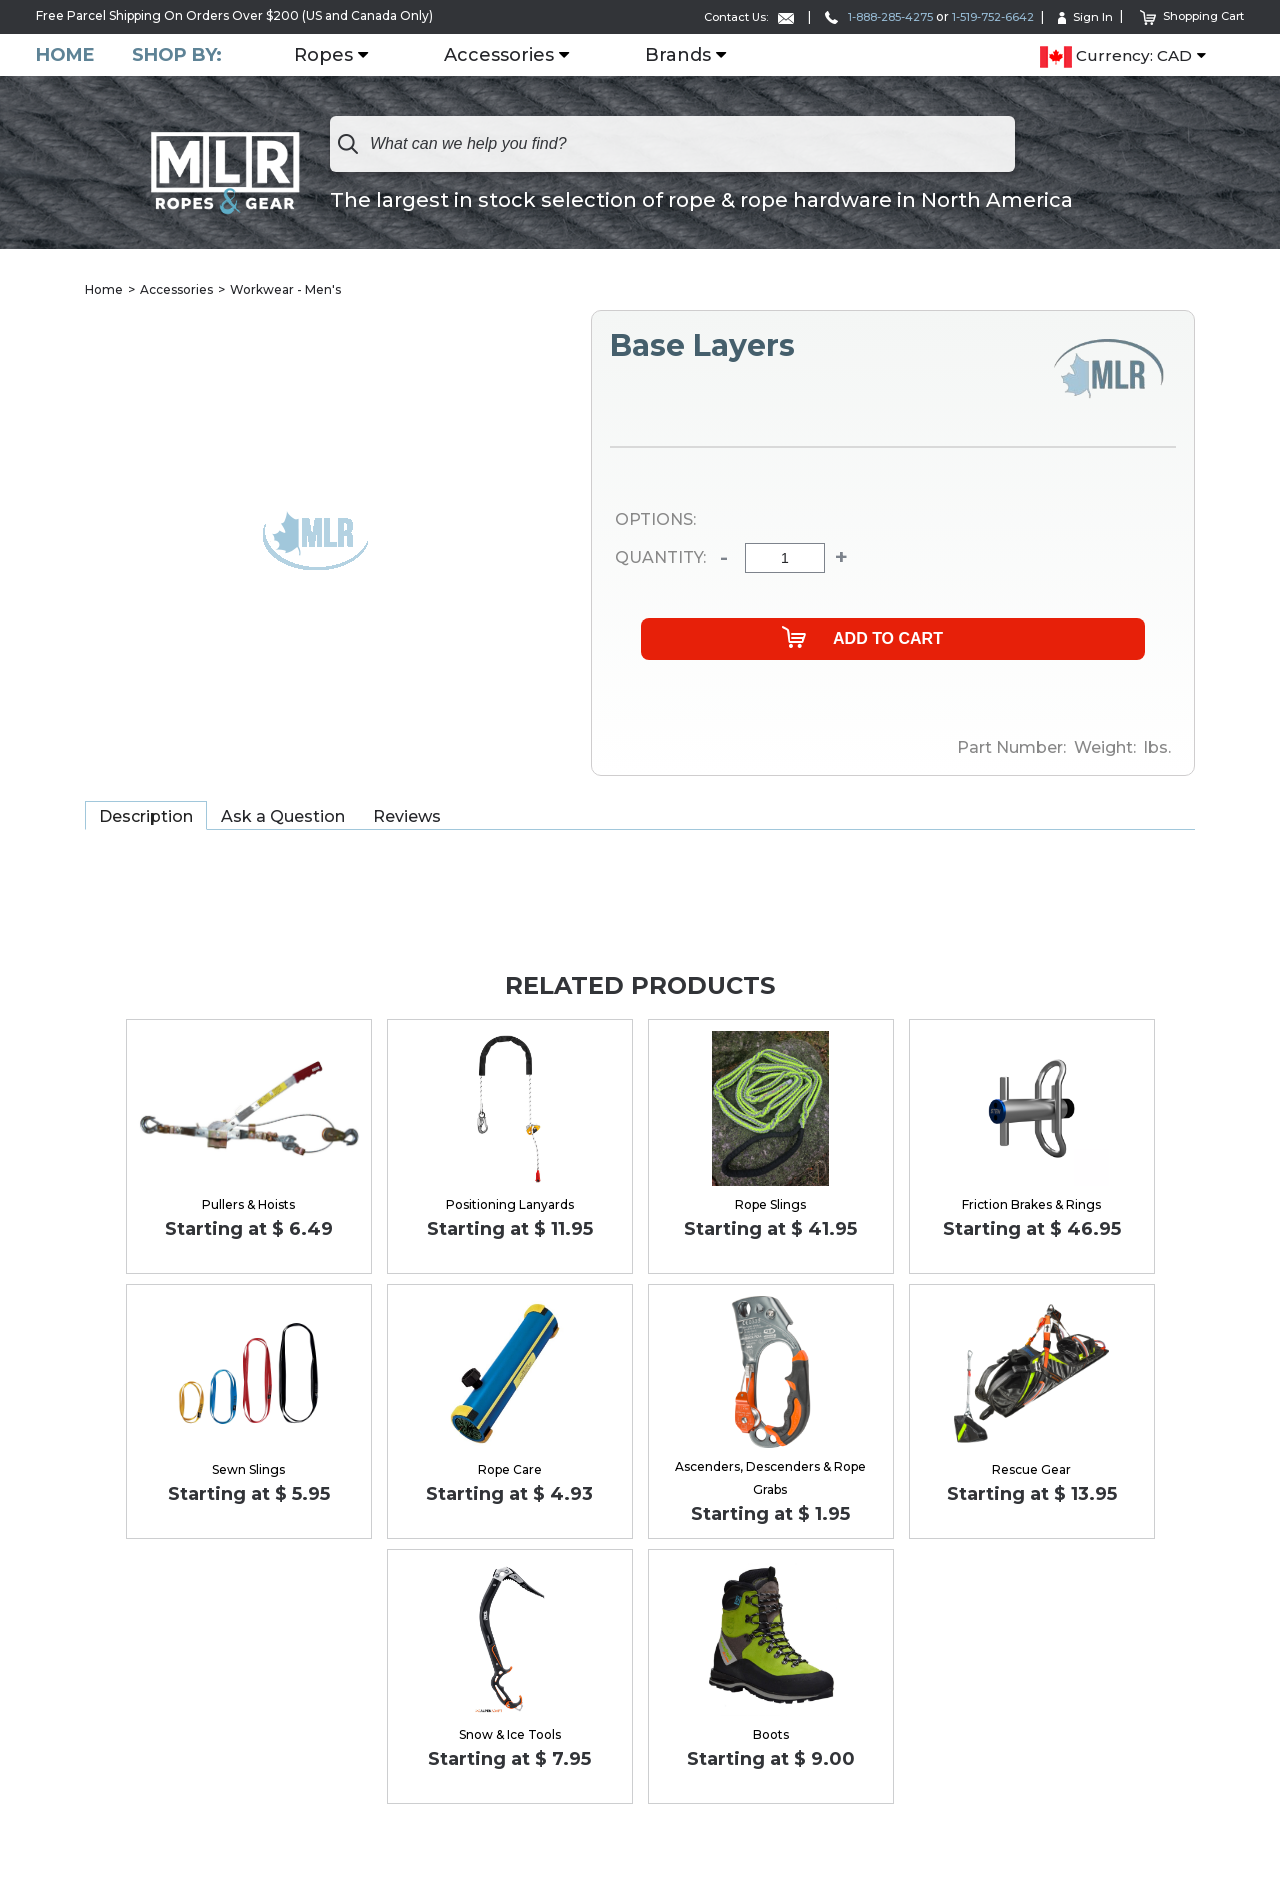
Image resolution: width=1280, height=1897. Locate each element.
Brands (681, 55)
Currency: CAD (1116, 56)
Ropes (326, 55)
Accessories (502, 55)
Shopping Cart (1189, 15)
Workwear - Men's (285, 289)
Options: (655, 520)
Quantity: (660, 559)
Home (65, 54)
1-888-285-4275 (858, 16)
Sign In (1080, 16)
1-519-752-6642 (982, 16)
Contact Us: (719, 16)
